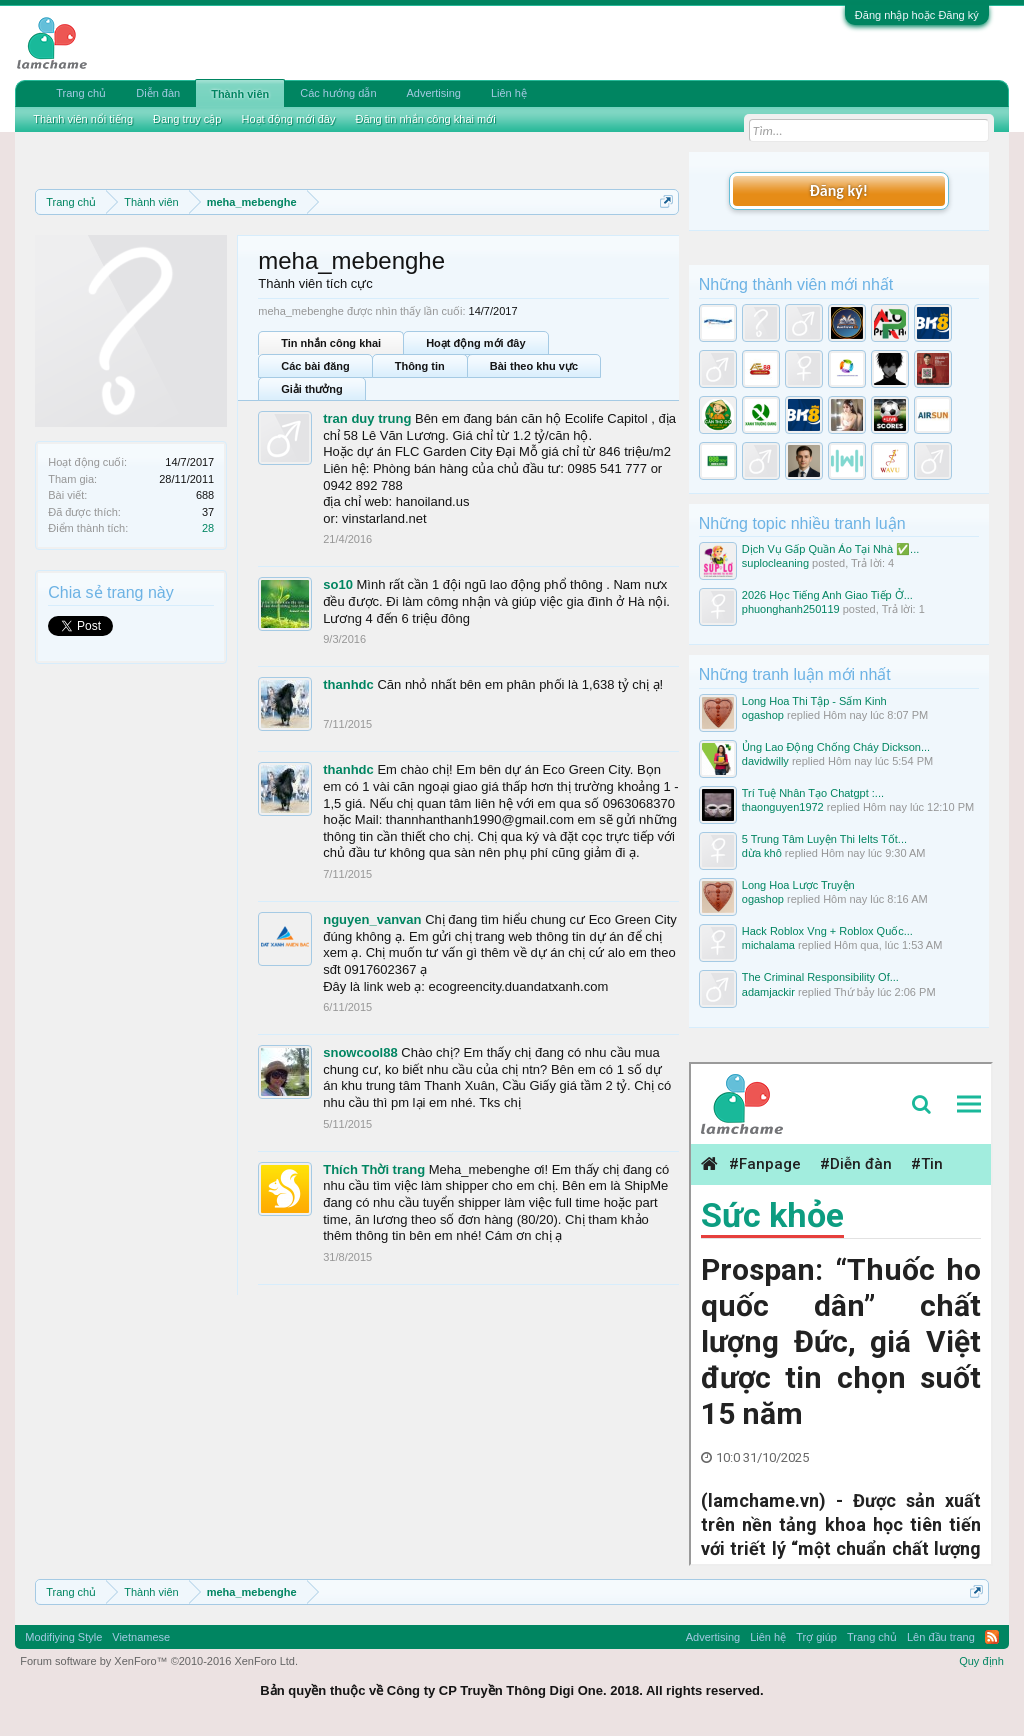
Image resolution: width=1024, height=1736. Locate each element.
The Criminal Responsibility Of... (820, 977)
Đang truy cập (187, 119)
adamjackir (768, 992)
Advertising (434, 93)
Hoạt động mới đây (475, 343)
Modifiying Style (63, 1637)
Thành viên (240, 94)
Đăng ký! (839, 190)
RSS (992, 1637)
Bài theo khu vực (534, 366)
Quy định (981, 1661)
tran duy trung (367, 418)
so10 (338, 584)
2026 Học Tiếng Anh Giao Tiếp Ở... (827, 595)
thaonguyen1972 (783, 807)
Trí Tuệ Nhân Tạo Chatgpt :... (813, 793)
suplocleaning (775, 563)
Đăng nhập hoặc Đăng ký (917, 15)
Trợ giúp (816, 1637)
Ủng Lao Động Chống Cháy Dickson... (836, 747)
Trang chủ (81, 93)
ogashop (763, 715)
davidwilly (765, 761)
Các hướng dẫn (338, 93)
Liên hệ (509, 93)
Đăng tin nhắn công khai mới (425, 119)
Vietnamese (141, 1637)
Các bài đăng (315, 366)
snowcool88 (360, 1052)
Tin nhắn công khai (331, 343)
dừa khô (762, 853)
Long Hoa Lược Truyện (798, 885)
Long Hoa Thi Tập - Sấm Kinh (814, 701)
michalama (768, 945)
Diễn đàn (158, 93)
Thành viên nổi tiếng (83, 119)
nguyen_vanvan (372, 919)
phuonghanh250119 (791, 609)
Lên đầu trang (941, 1637)
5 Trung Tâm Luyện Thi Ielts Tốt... (824, 839)
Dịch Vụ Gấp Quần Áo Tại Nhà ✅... (831, 549)
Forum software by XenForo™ (159, 1661)
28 (208, 528)
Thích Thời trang (374, 1169)
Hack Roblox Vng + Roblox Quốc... (827, 931)
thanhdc (348, 684)
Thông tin (420, 366)
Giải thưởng (312, 389)
